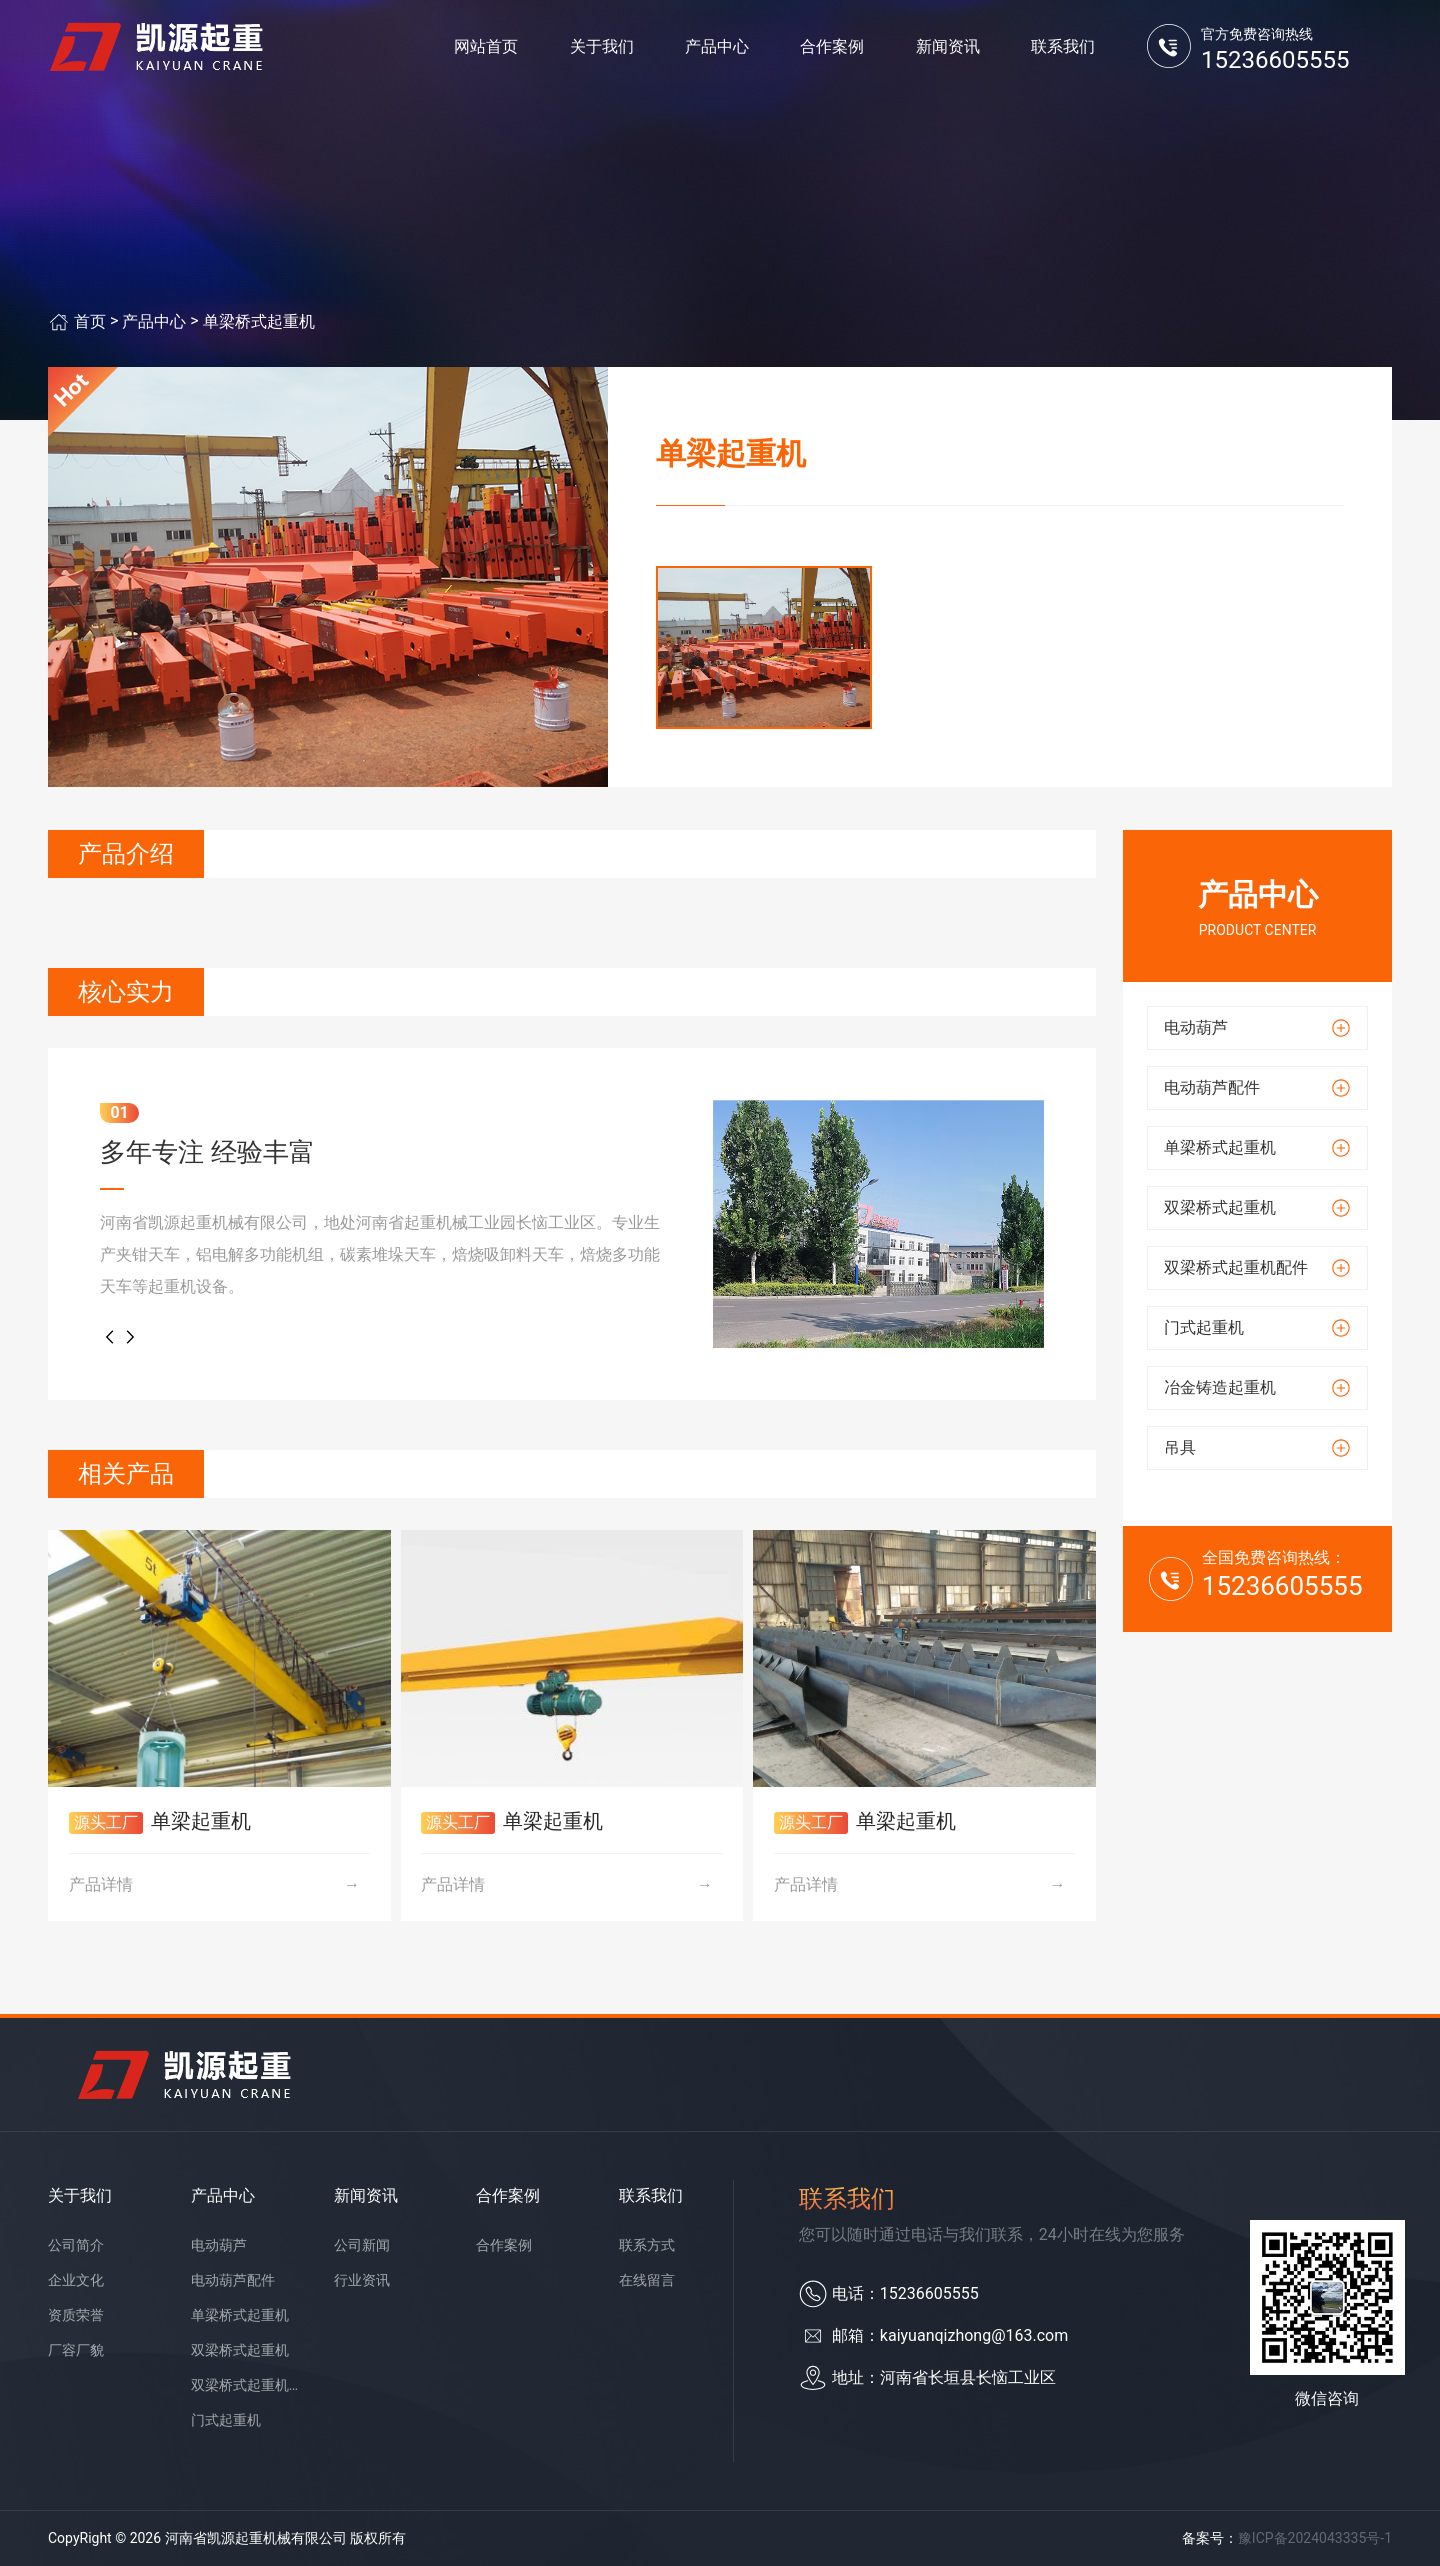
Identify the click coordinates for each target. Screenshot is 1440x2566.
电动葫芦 (219, 2245)
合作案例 (832, 49)
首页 (90, 321)
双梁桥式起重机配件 (248, 2385)
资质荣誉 (76, 2315)
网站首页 (486, 49)
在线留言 (647, 2280)
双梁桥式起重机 (240, 2350)
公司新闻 (362, 2245)
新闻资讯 (948, 49)
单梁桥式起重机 (259, 321)
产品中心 (717, 49)
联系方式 (647, 2245)
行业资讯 (362, 2280)
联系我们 (1063, 49)
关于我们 (602, 49)
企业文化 (76, 2280)
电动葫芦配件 (233, 2280)
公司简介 (76, 2245)
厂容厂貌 (76, 2350)
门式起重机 (226, 2420)
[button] (110, 1337)
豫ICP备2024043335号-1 (1315, 2538)
